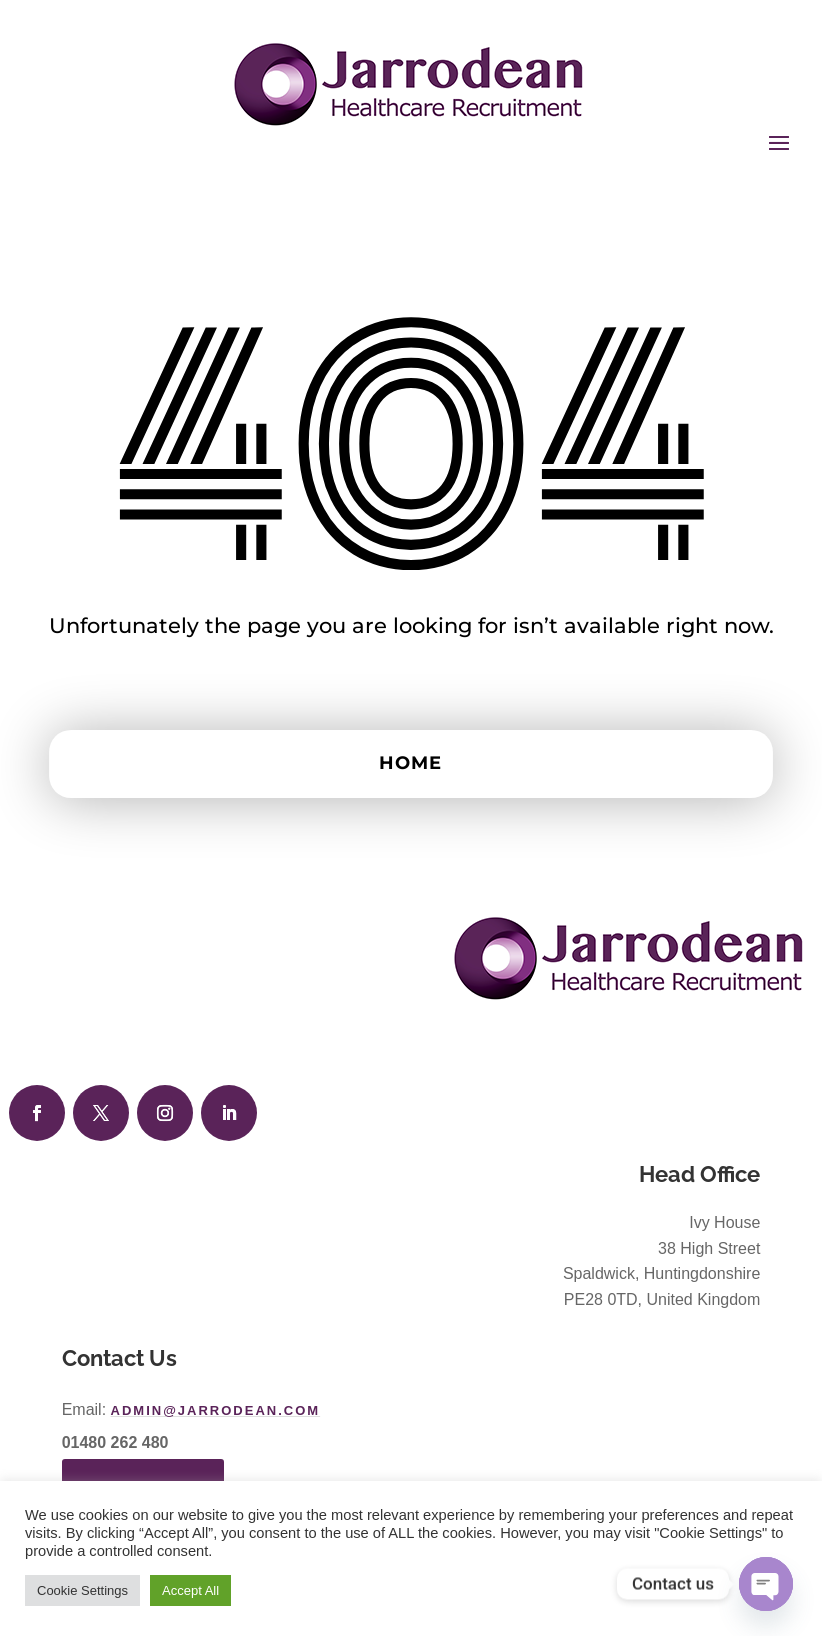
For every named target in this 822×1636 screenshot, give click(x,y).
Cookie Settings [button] (82, 1590)
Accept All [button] (190, 1590)
